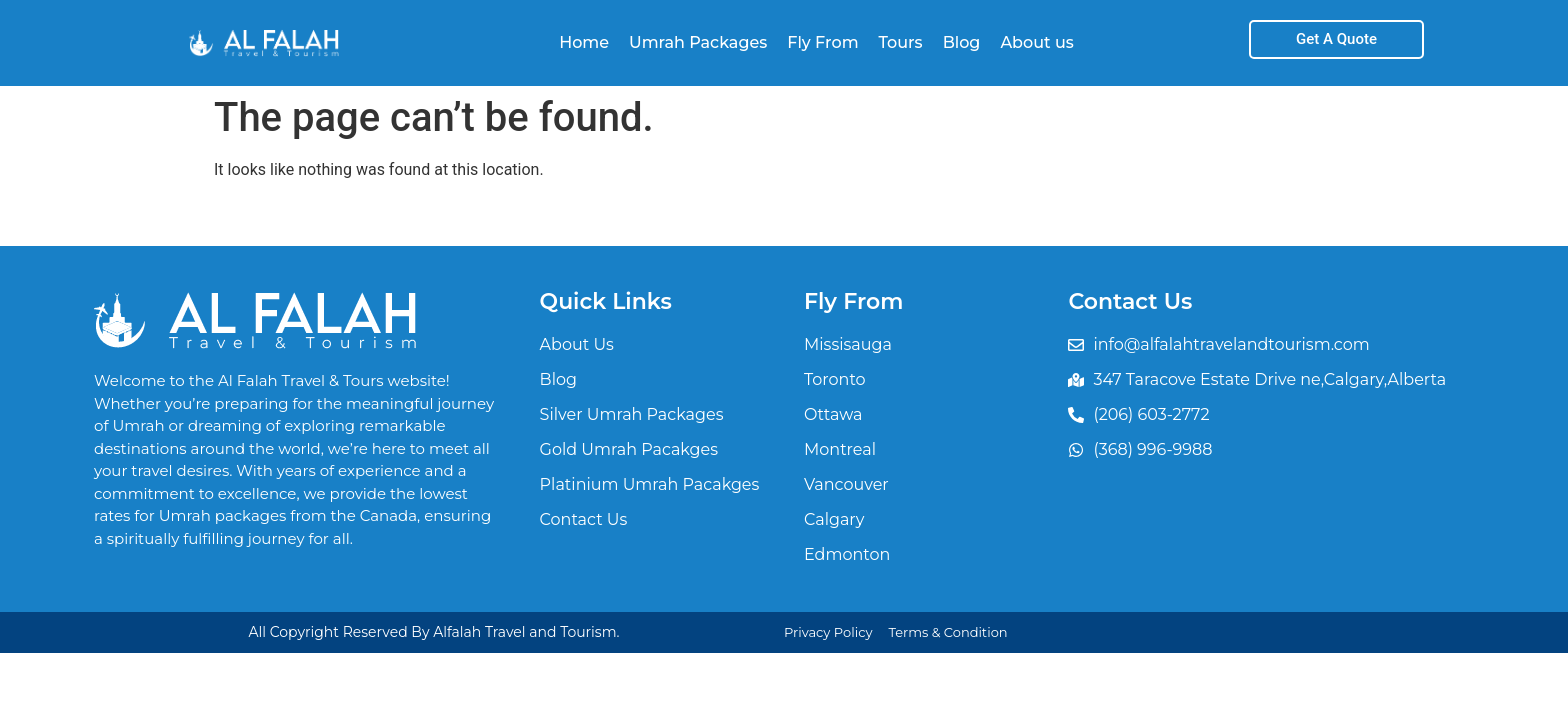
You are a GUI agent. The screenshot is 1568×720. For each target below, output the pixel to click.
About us (1036, 42)
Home (584, 42)
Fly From (822, 42)
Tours (901, 42)
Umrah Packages (698, 42)
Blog (962, 42)
